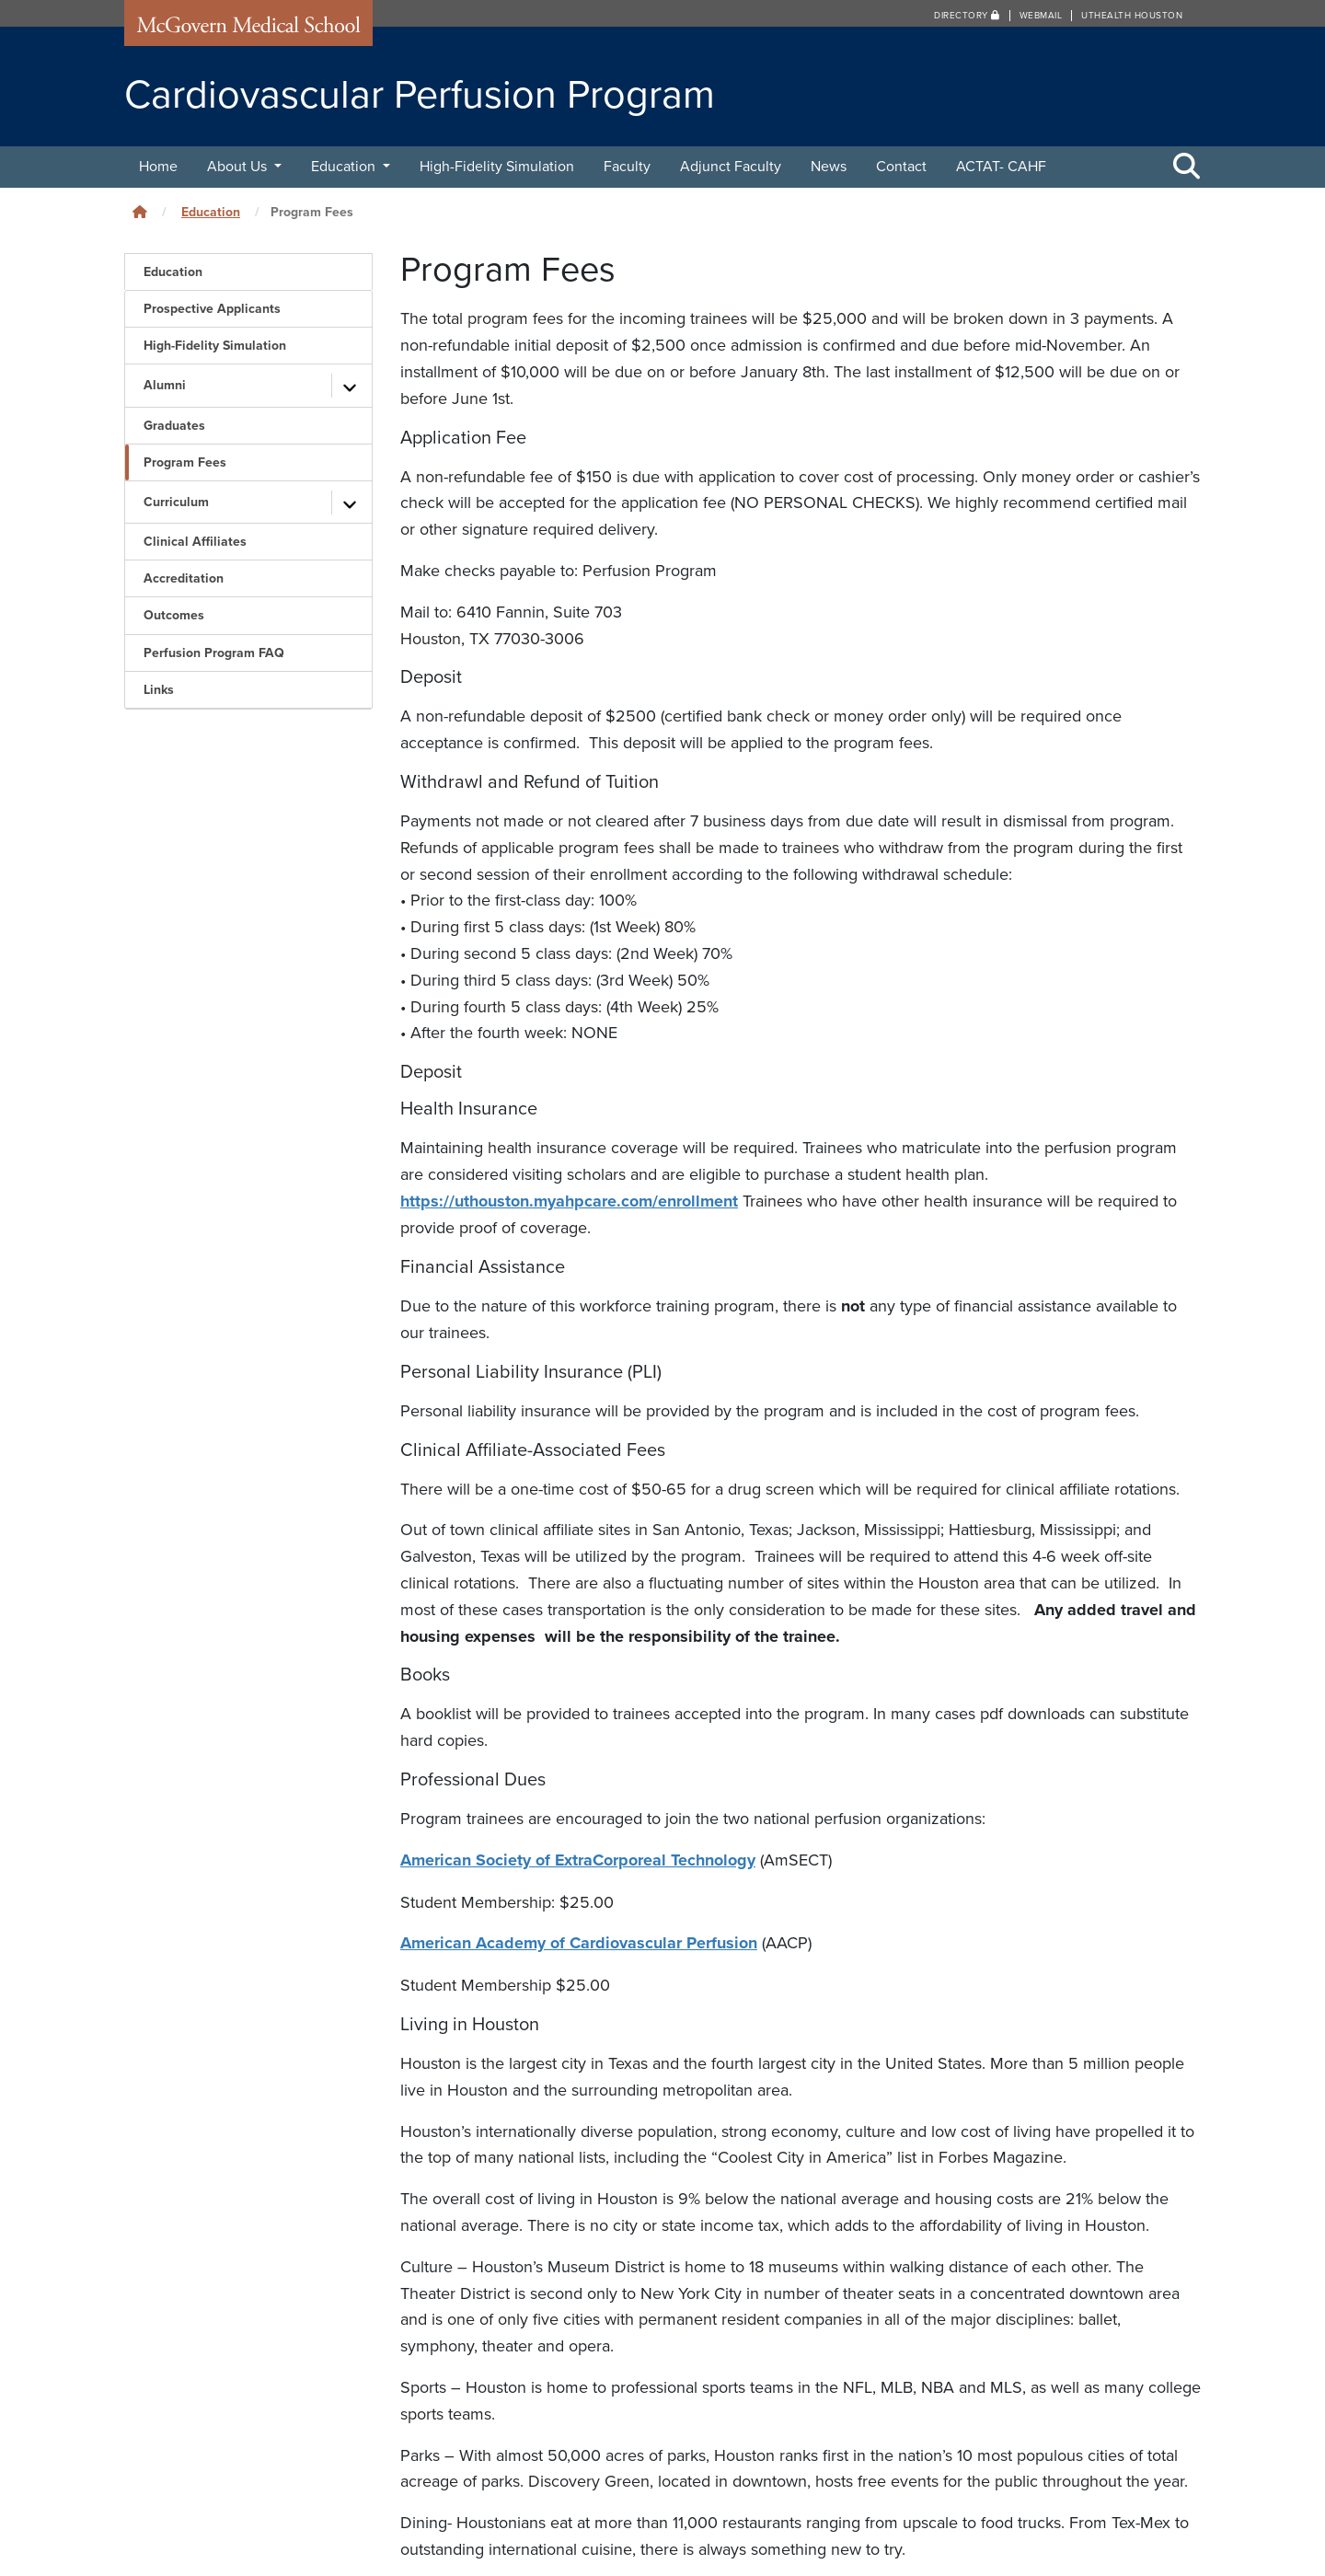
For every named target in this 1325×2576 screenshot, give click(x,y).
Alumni (165, 385)
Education (345, 166)
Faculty (627, 166)
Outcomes (174, 615)
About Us (239, 166)
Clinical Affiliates (195, 541)
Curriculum (176, 502)
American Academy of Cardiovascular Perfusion (578, 1941)
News (829, 166)
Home (158, 166)
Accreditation (184, 578)
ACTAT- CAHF (1001, 166)
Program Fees (185, 462)
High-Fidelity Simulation (497, 166)
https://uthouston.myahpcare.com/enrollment (569, 1201)
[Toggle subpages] (349, 386)
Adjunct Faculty (730, 166)
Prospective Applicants (212, 309)
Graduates (174, 425)
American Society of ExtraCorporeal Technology (578, 1859)
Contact (901, 166)
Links (159, 690)
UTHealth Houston (1131, 15)
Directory (967, 15)
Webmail (1041, 15)
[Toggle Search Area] (1187, 167)
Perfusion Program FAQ (214, 653)
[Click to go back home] (140, 212)
